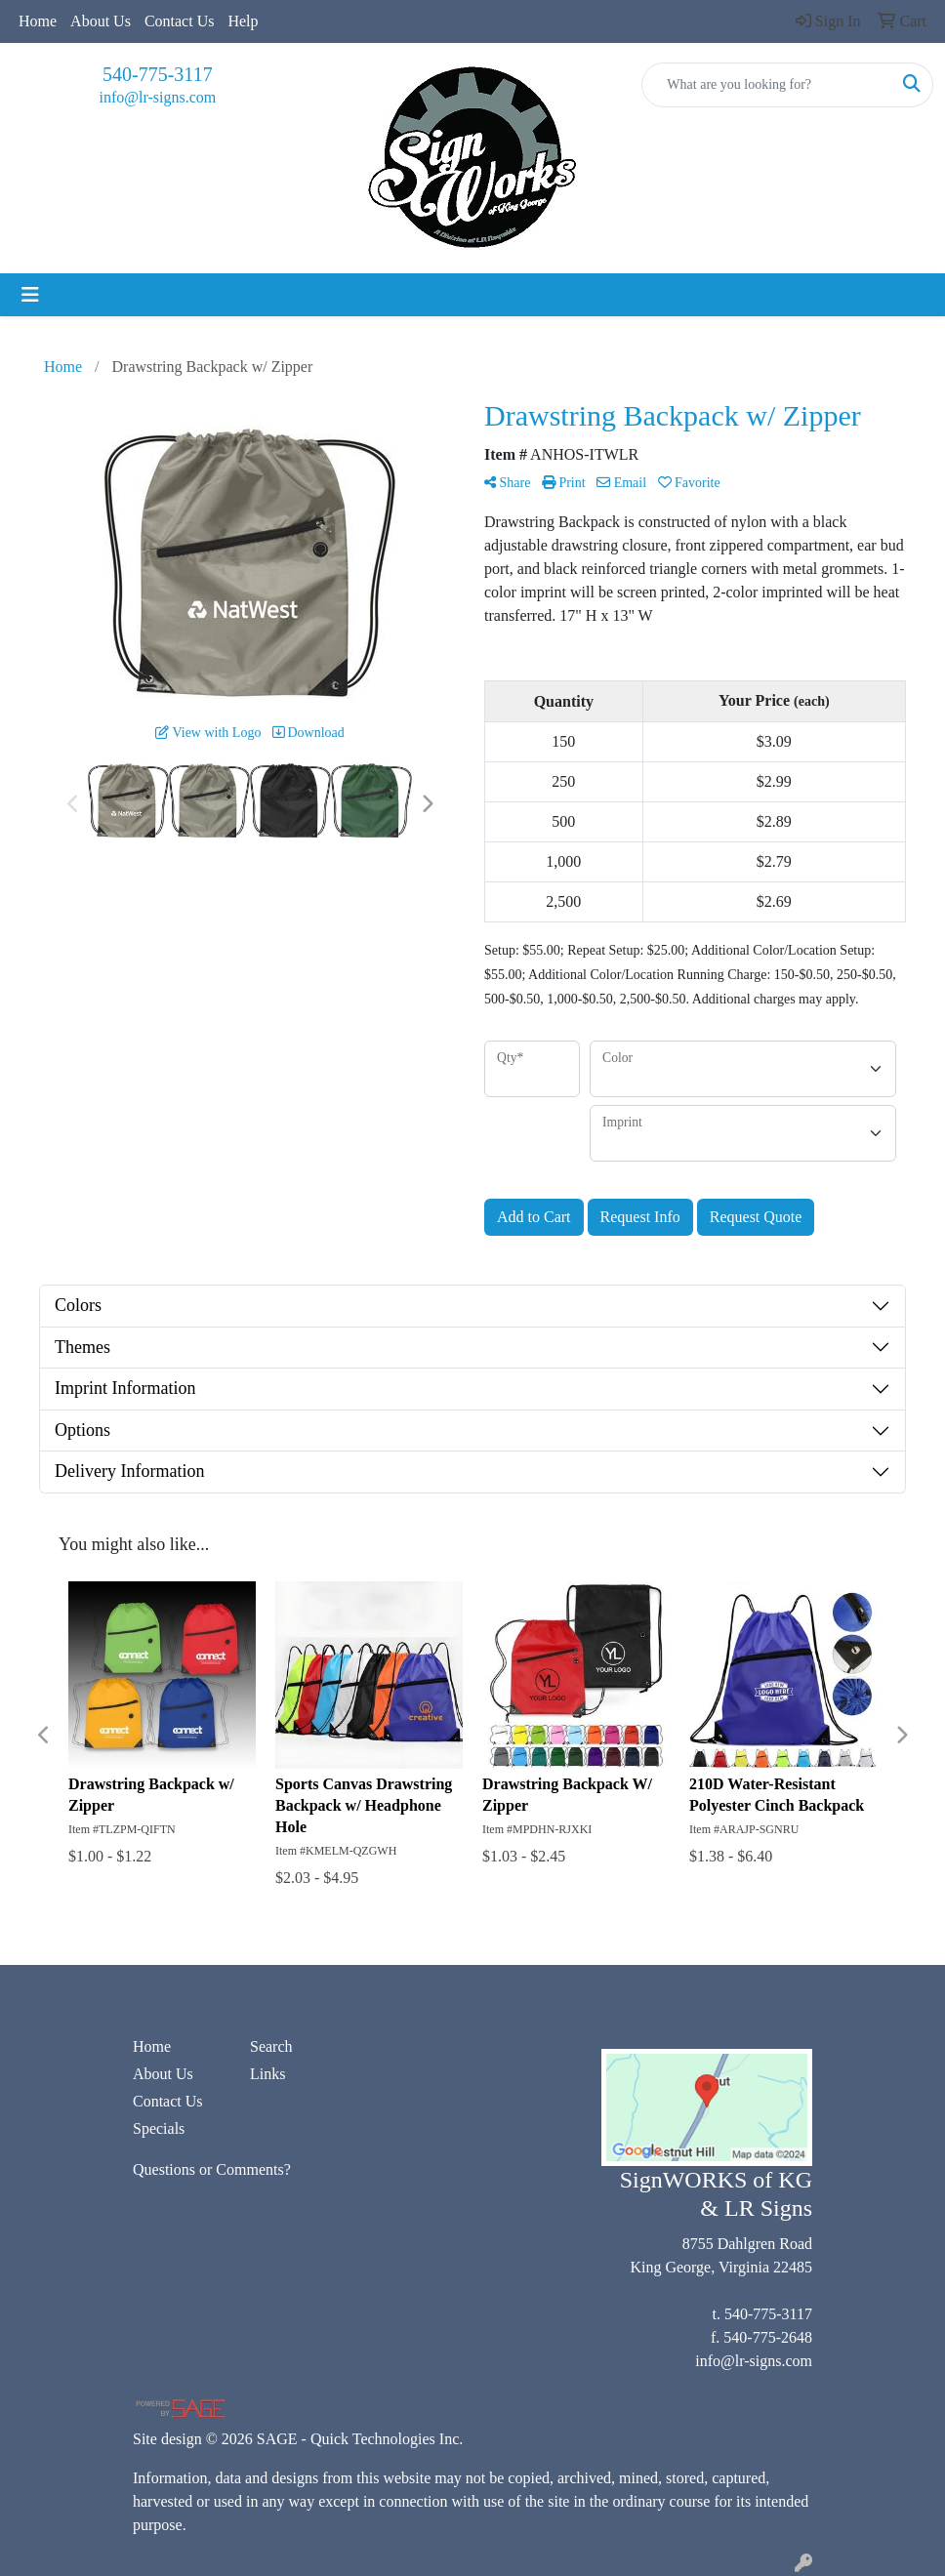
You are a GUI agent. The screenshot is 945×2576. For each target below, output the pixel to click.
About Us (100, 21)
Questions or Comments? (212, 2169)
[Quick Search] (766, 84)
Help (242, 21)
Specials (159, 2128)
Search (271, 2046)
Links (267, 2073)
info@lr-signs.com (157, 97)
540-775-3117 (158, 74)
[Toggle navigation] (30, 294)
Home (38, 21)
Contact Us (179, 21)
